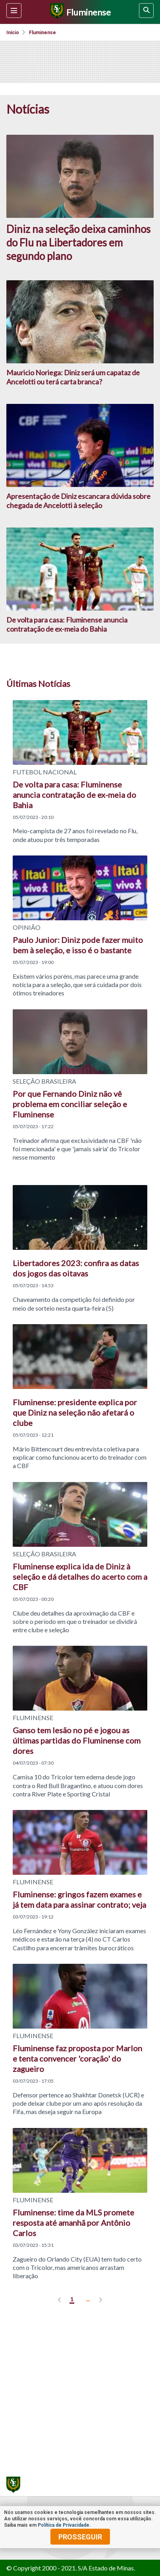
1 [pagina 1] (71, 2299)
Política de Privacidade (63, 2525)
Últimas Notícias (38, 683)
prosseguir (80, 2537)
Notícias (27, 109)
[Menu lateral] (13, 10)
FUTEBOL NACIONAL (45, 772)
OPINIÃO (26, 927)
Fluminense (42, 32)
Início (12, 32)
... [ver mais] (88, 2299)
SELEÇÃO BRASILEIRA (44, 1081)
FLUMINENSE (33, 1718)
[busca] (146, 10)
